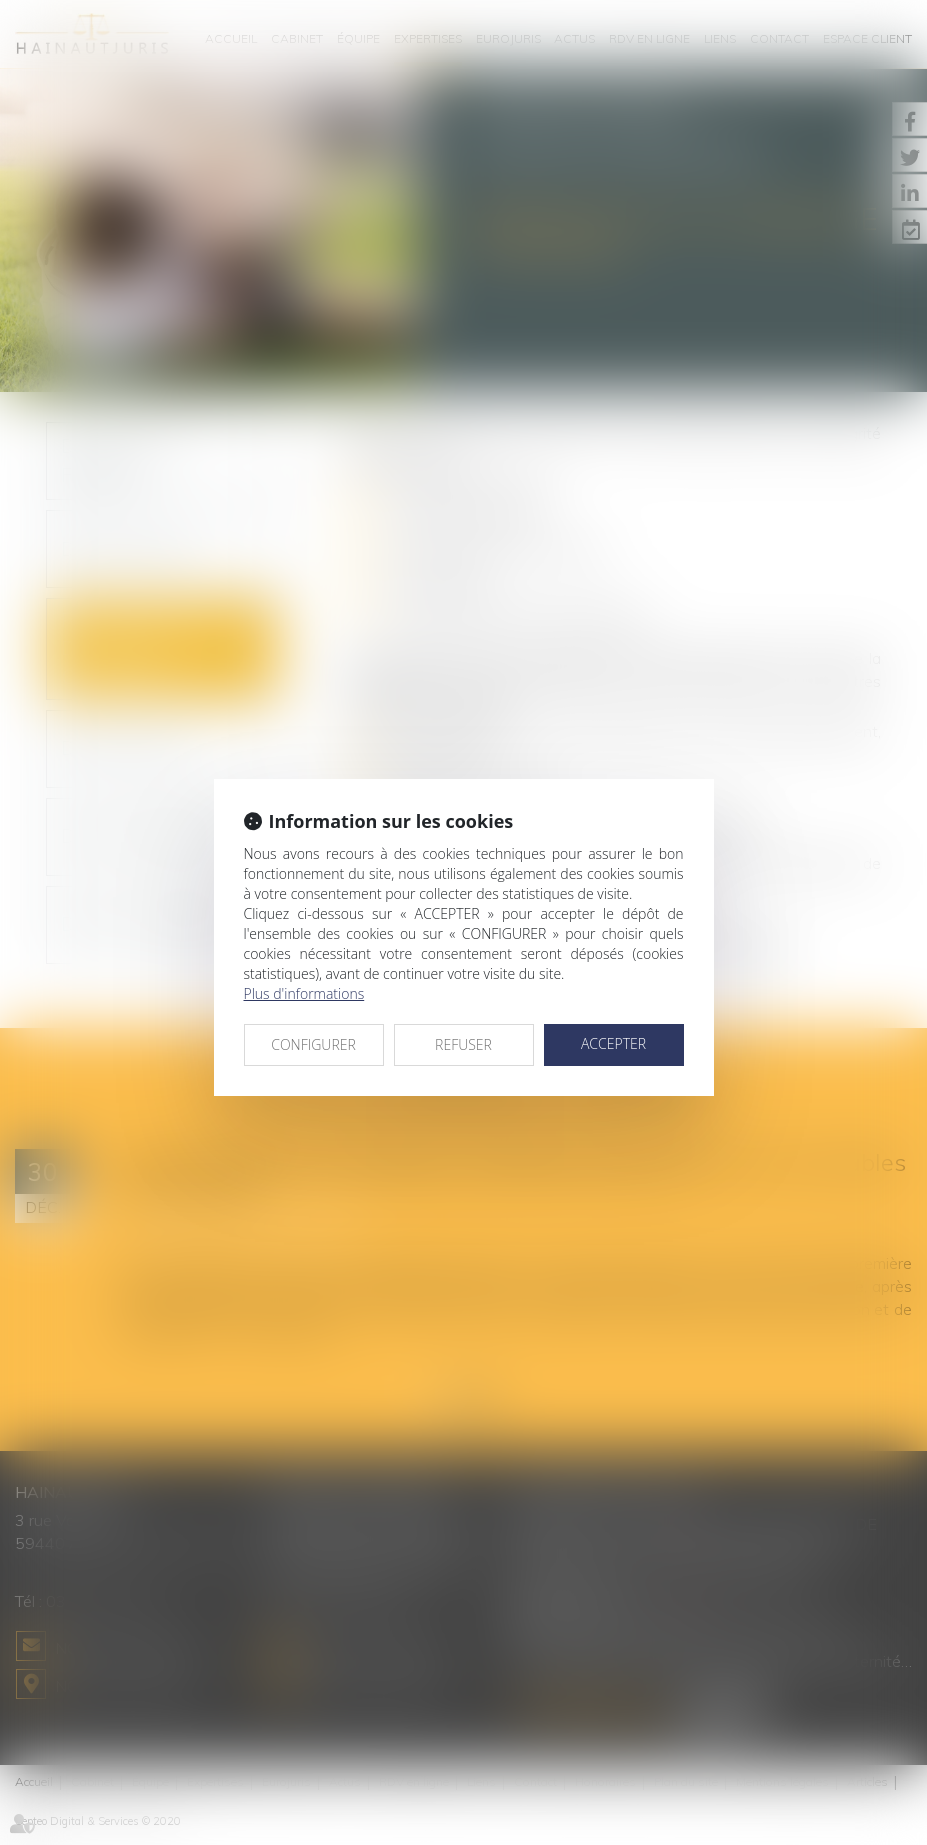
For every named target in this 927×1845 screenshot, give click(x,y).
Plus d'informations (304, 993)
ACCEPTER (613, 1043)
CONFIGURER (313, 1044)
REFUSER (463, 1044)
